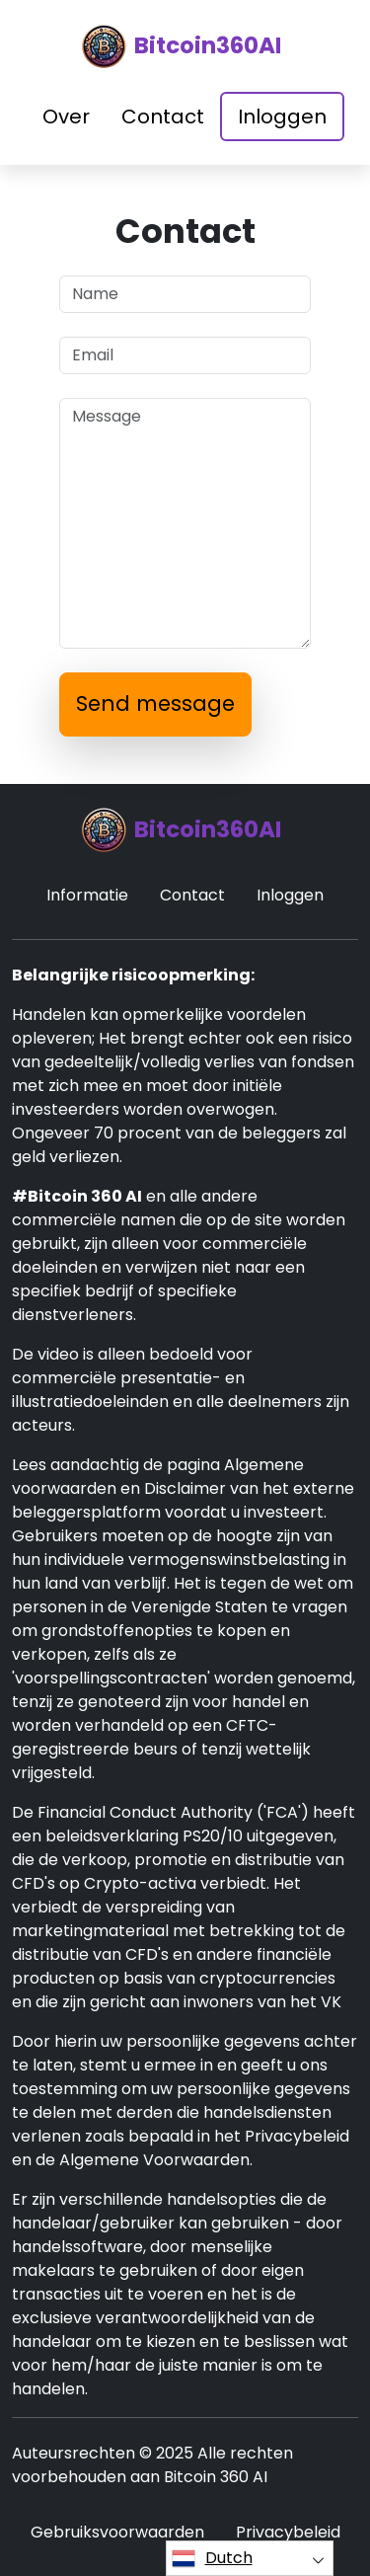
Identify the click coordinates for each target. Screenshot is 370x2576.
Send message (155, 703)
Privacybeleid (288, 2532)
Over (66, 116)
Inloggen (282, 116)
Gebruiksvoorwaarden (117, 2532)
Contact (162, 116)
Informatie (87, 895)
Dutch (212, 2558)
